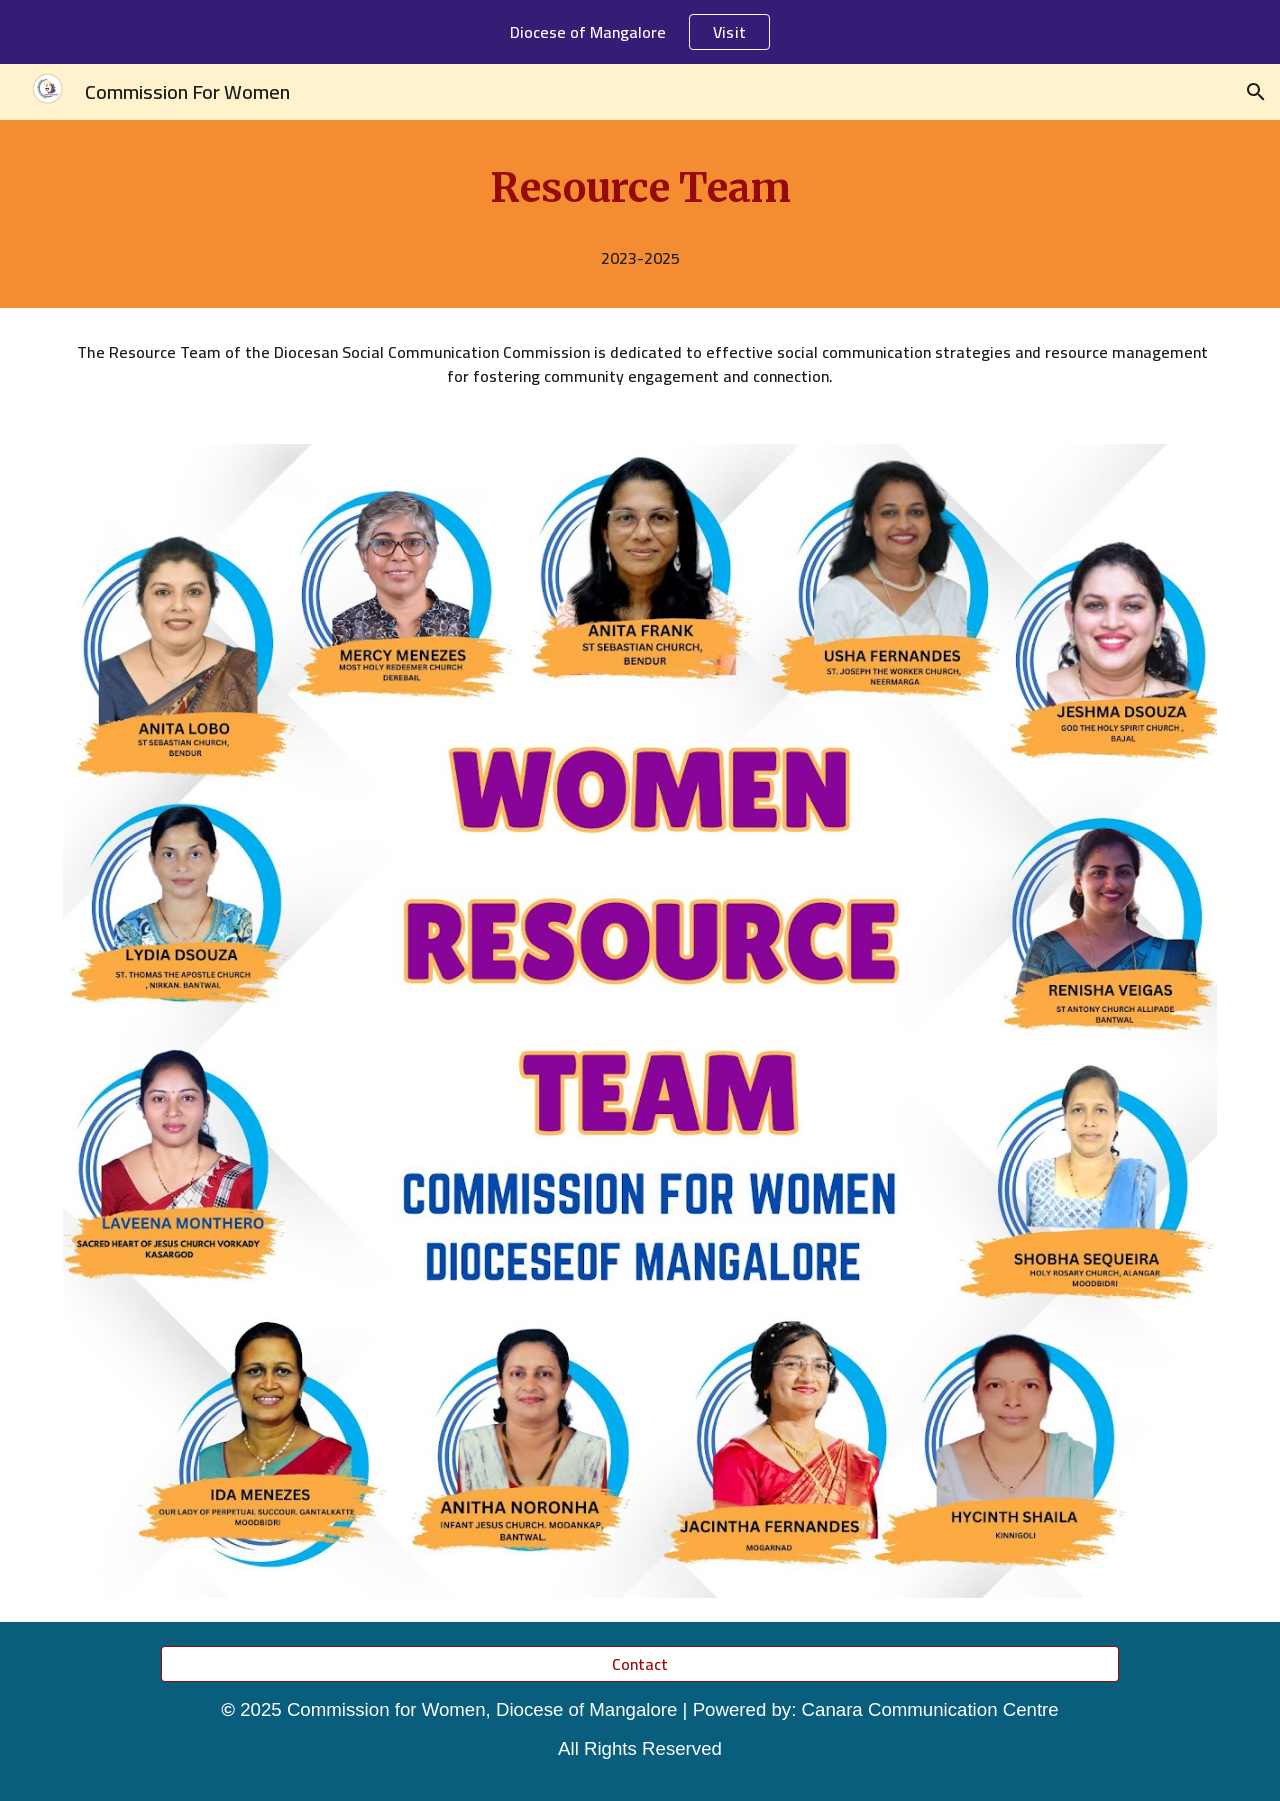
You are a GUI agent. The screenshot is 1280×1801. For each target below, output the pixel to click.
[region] (640, 32)
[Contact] (639, 1664)
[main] (640, 188)
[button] (1256, 92)
